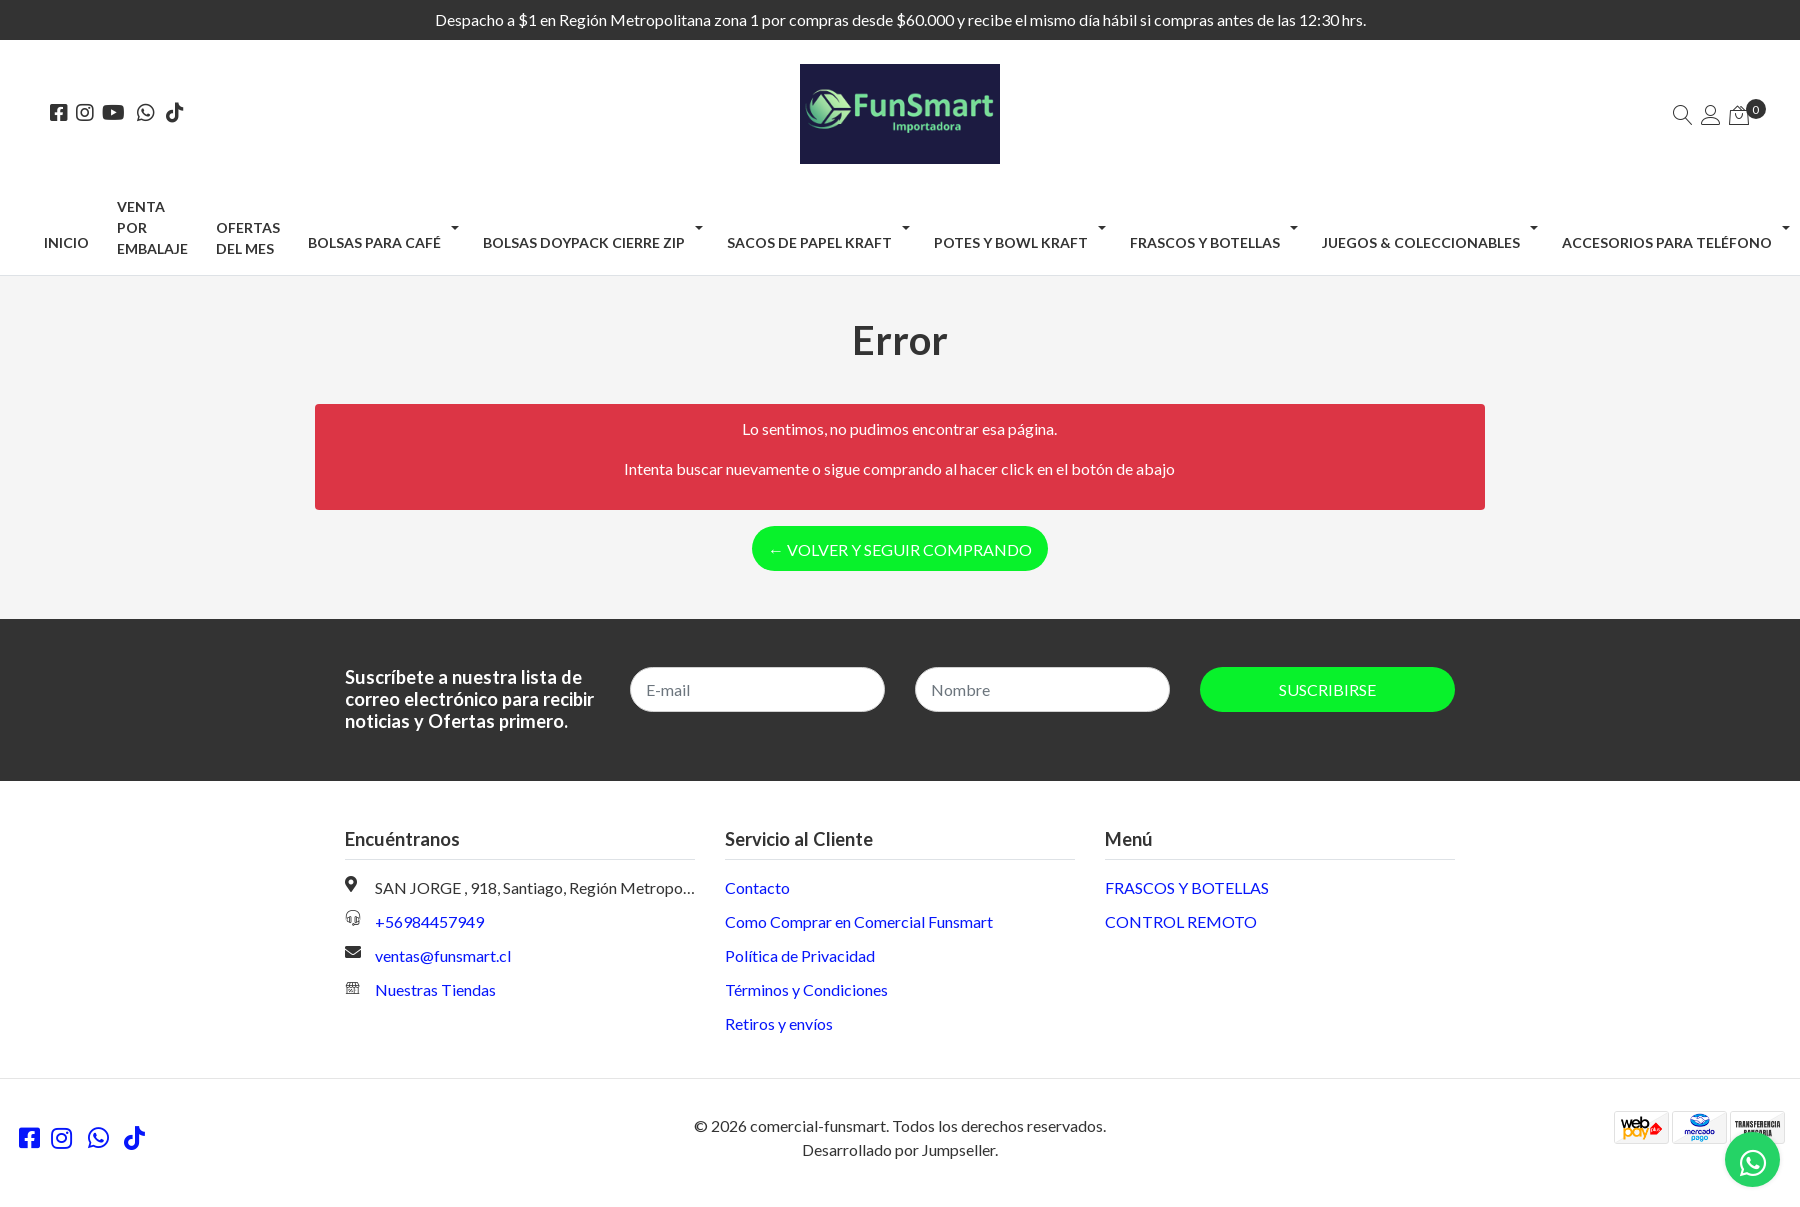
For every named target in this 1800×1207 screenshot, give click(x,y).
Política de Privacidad (800, 955)
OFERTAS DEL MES (248, 238)
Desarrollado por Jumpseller (898, 1149)
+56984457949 (429, 921)
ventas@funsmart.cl (443, 955)
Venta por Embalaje (152, 227)
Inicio (66, 242)
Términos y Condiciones (806, 989)
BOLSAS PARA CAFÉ (374, 242)
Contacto (757, 887)
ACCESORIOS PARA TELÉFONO (1667, 242)
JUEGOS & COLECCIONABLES (1421, 242)
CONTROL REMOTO (1181, 921)
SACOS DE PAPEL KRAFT (809, 242)
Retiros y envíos (779, 1023)
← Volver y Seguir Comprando (900, 549)
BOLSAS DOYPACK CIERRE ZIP (584, 242)
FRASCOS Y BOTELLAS (1205, 242)
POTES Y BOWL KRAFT (1011, 242)
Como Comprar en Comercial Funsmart (859, 921)
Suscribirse (1327, 689)
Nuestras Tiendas (435, 989)
